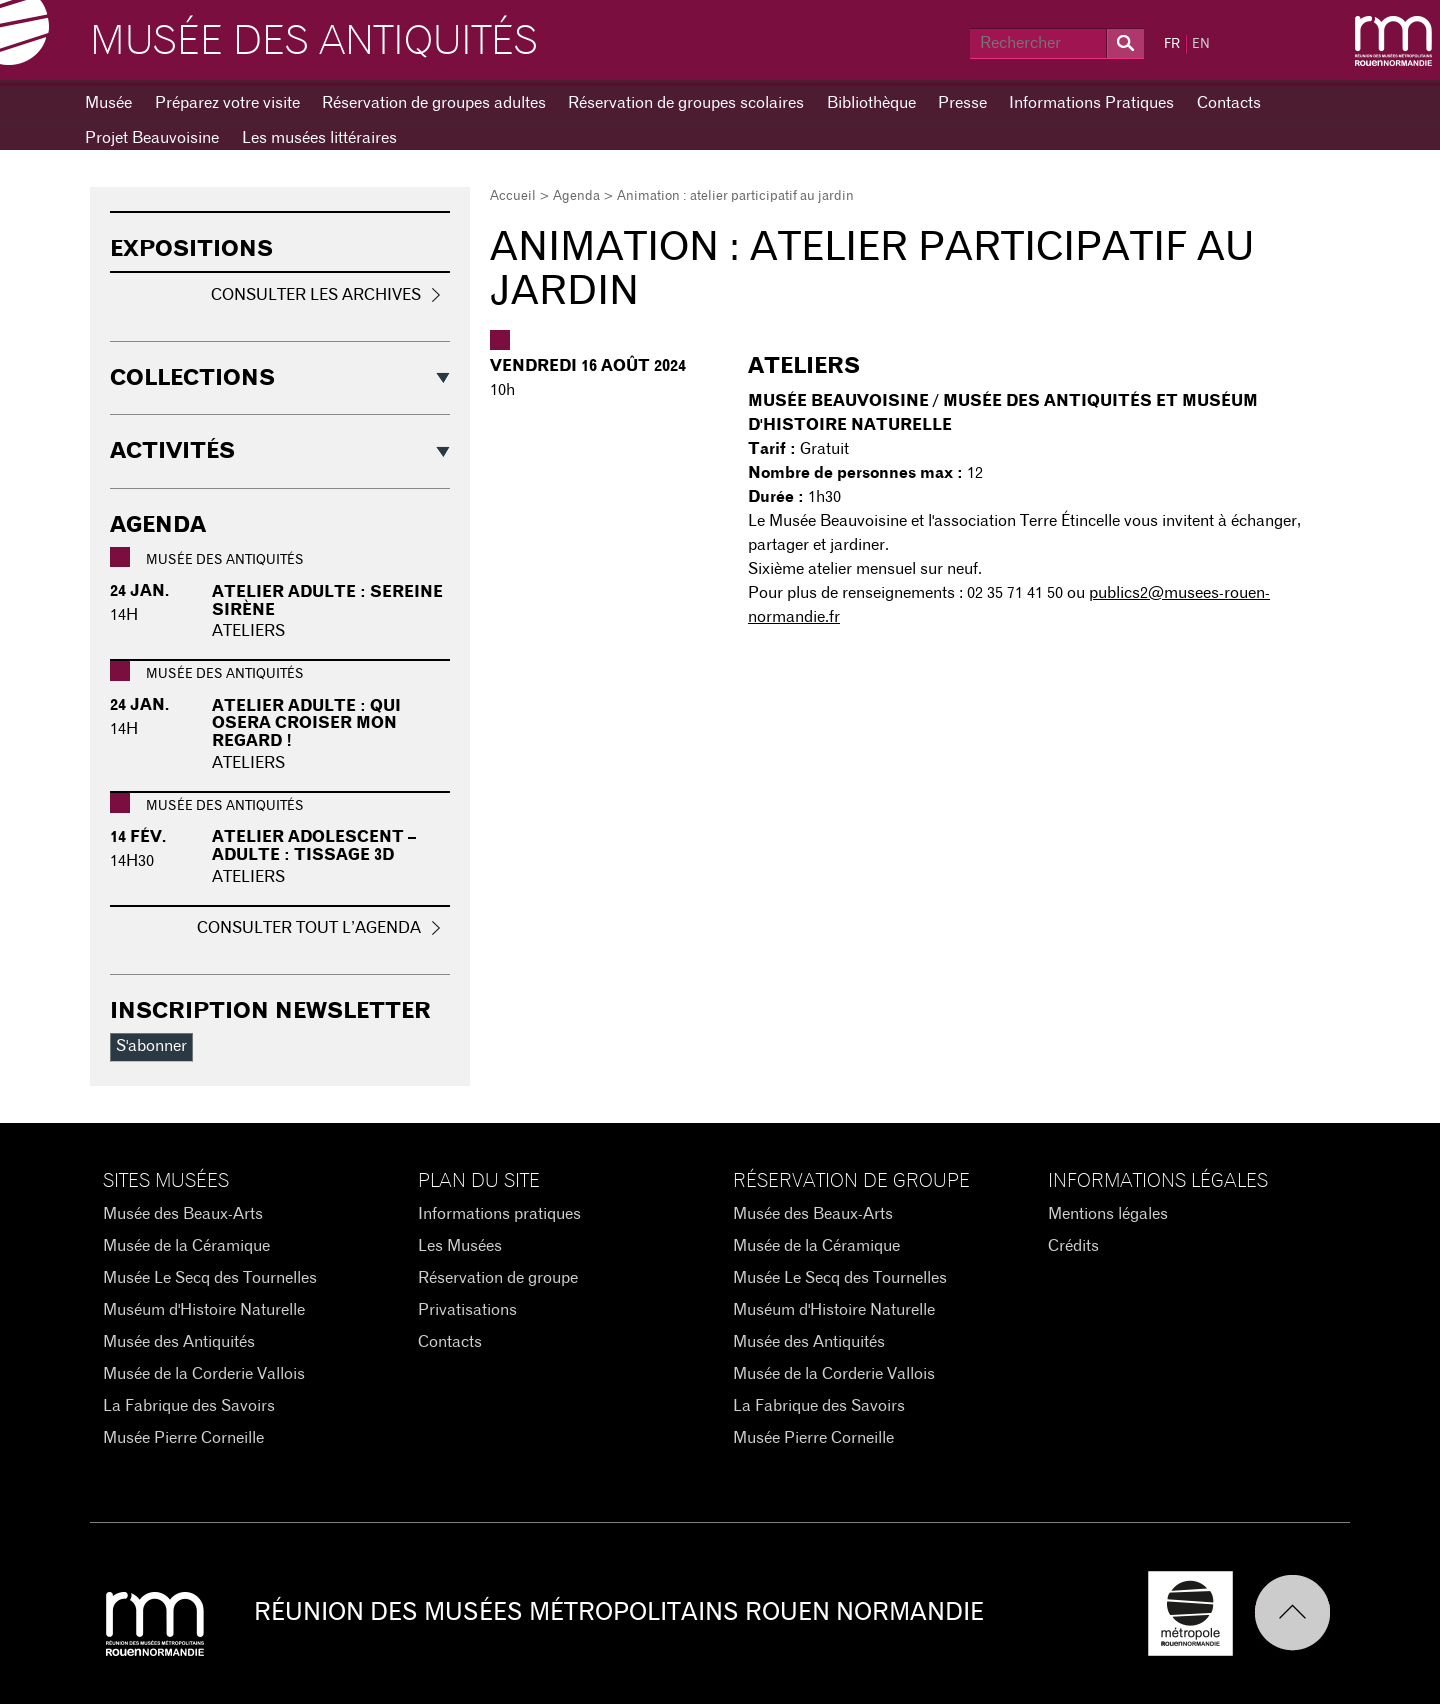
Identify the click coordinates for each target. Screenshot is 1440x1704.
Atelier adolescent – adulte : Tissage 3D (314, 846)
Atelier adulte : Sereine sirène (327, 601)
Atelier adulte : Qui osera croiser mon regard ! (306, 723)
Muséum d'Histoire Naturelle (204, 1310)
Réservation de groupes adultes (434, 103)
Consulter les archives (316, 295)
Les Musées (460, 1246)
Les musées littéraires (319, 138)
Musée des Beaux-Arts (183, 1214)
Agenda (576, 196)
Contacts (1229, 103)
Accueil (513, 196)
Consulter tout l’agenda (309, 928)
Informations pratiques (499, 1214)
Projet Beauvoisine (152, 138)
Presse (962, 103)
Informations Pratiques (1091, 103)
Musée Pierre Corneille (183, 1438)
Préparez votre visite (227, 103)
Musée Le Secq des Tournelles (210, 1278)
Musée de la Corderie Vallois (204, 1374)
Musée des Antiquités (314, 42)
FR (1172, 44)
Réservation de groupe (498, 1278)
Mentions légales (1108, 1214)
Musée (108, 103)
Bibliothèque (871, 103)
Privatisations (467, 1310)
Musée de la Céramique (186, 1246)
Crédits (1073, 1246)
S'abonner (151, 1046)
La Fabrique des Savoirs (189, 1406)
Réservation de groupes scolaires (686, 103)
